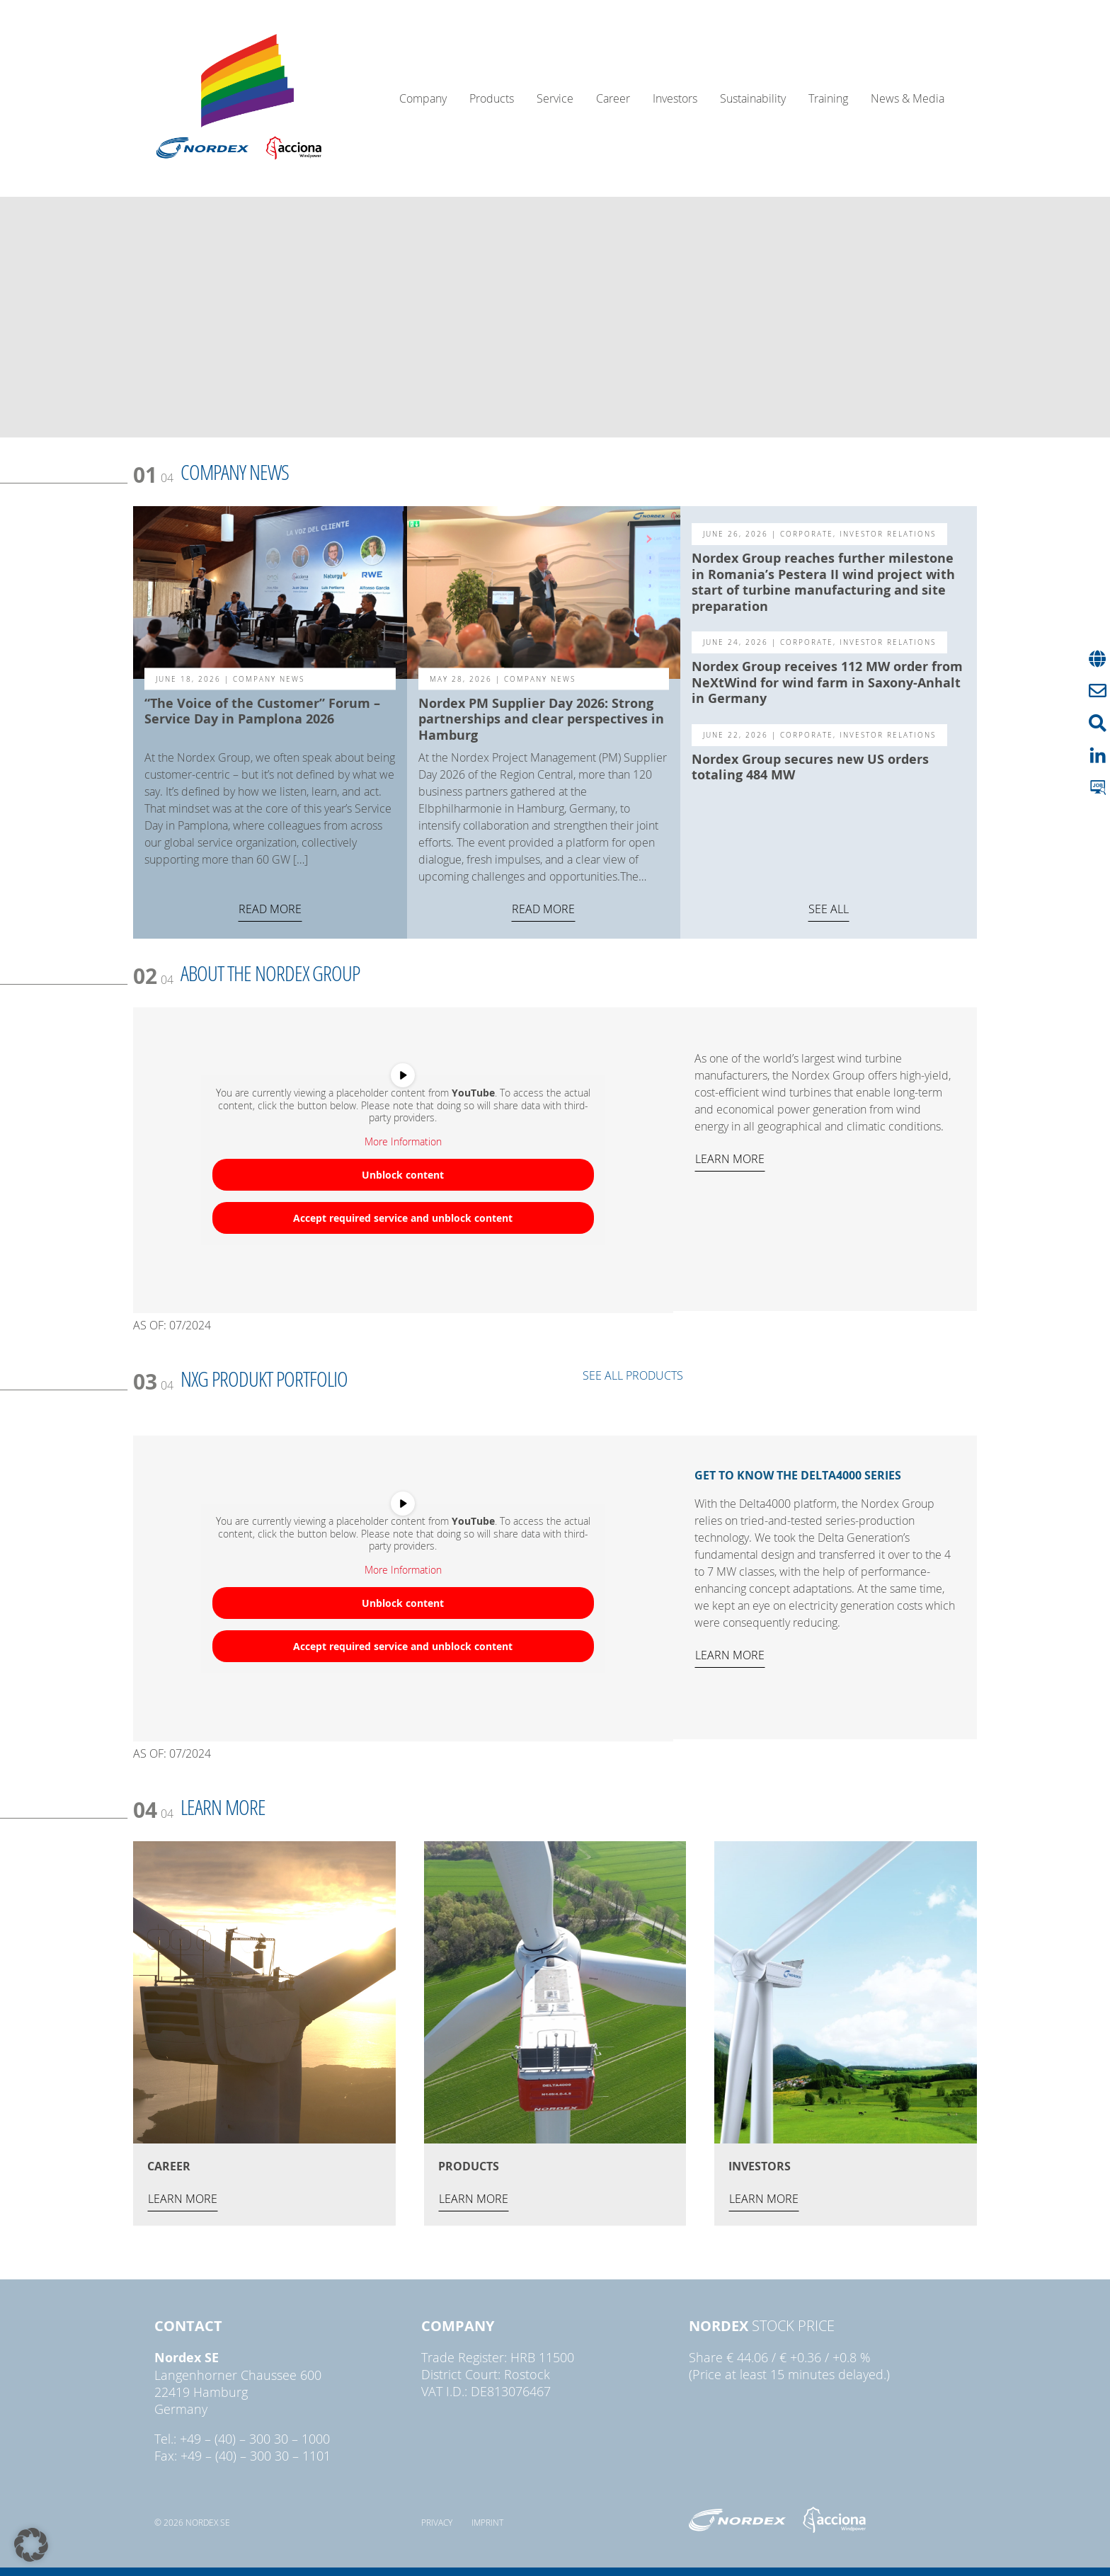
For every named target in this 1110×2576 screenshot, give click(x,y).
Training (828, 98)
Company (423, 98)
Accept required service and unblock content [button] (403, 1218)
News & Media (907, 98)
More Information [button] (403, 1141)
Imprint (487, 2522)
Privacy (436, 2522)
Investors (675, 98)
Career (613, 98)
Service (555, 98)
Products (491, 98)
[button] (31, 2545)
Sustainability (753, 98)
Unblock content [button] (403, 1174)
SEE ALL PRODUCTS (633, 1375)
